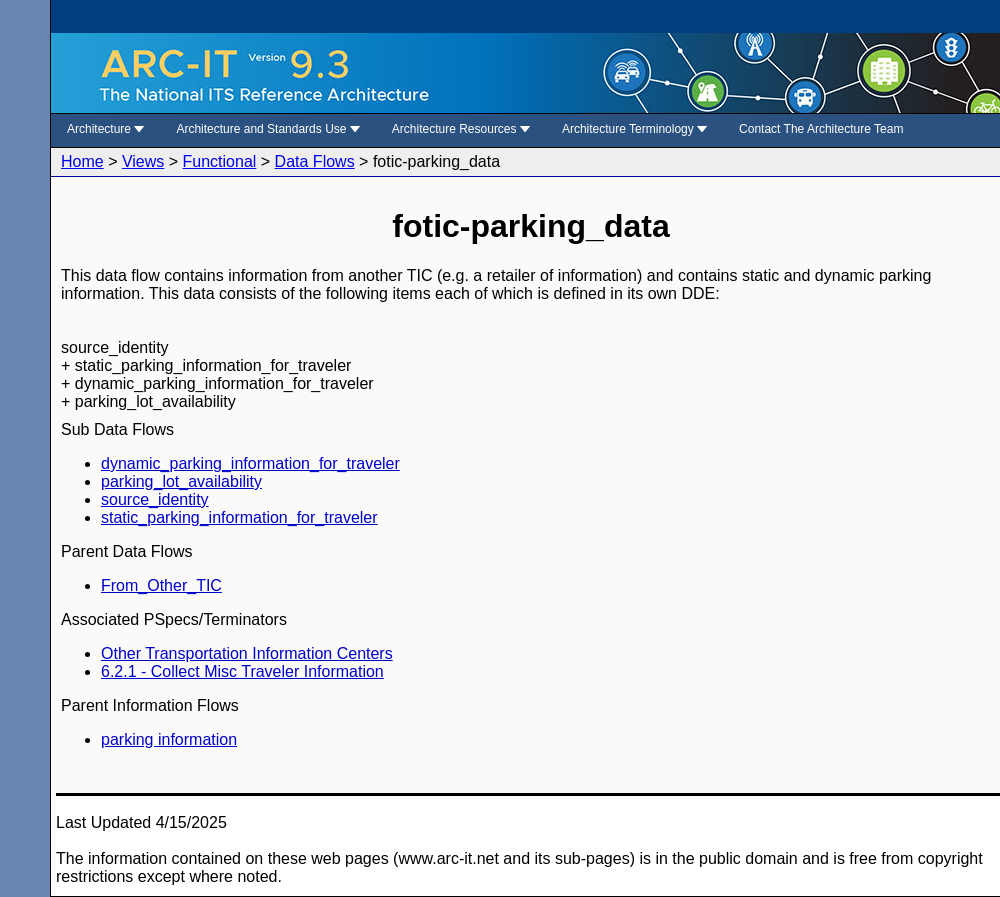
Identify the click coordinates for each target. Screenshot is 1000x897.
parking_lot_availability (181, 481)
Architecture (105, 129)
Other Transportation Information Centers (247, 653)
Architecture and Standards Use (267, 129)
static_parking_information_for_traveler (239, 517)
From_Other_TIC (161, 585)
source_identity (155, 499)
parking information (169, 739)
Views (143, 161)
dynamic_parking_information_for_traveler (250, 463)
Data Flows (315, 161)
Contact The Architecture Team (821, 129)
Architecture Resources (461, 129)
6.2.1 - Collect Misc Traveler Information (242, 671)
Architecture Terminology (634, 129)
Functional (220, 161)
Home (82, 161)
